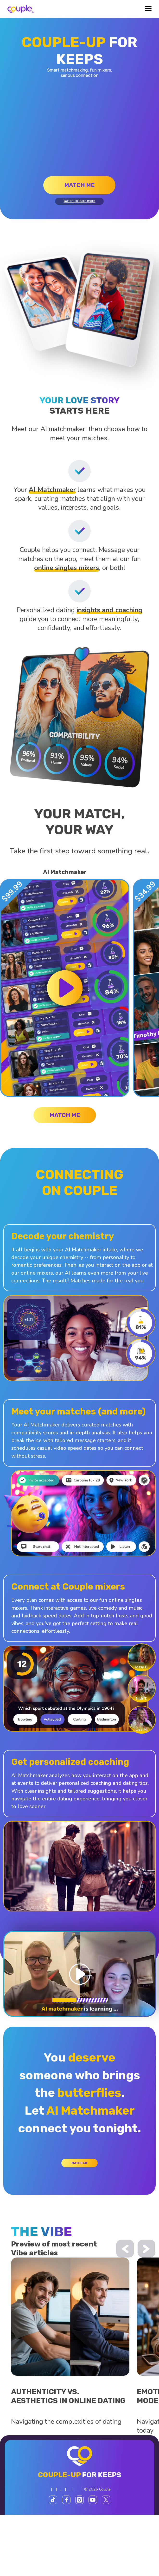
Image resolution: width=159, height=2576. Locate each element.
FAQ (41, 2545)
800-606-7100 (71, 2550)
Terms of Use (84, 2545)
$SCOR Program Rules (119, 2545)
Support (50, 2550)
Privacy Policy (60, 2545)
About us (25, 2545)
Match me (79, 185)
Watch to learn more (79, 201)
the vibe (41, 2248)
